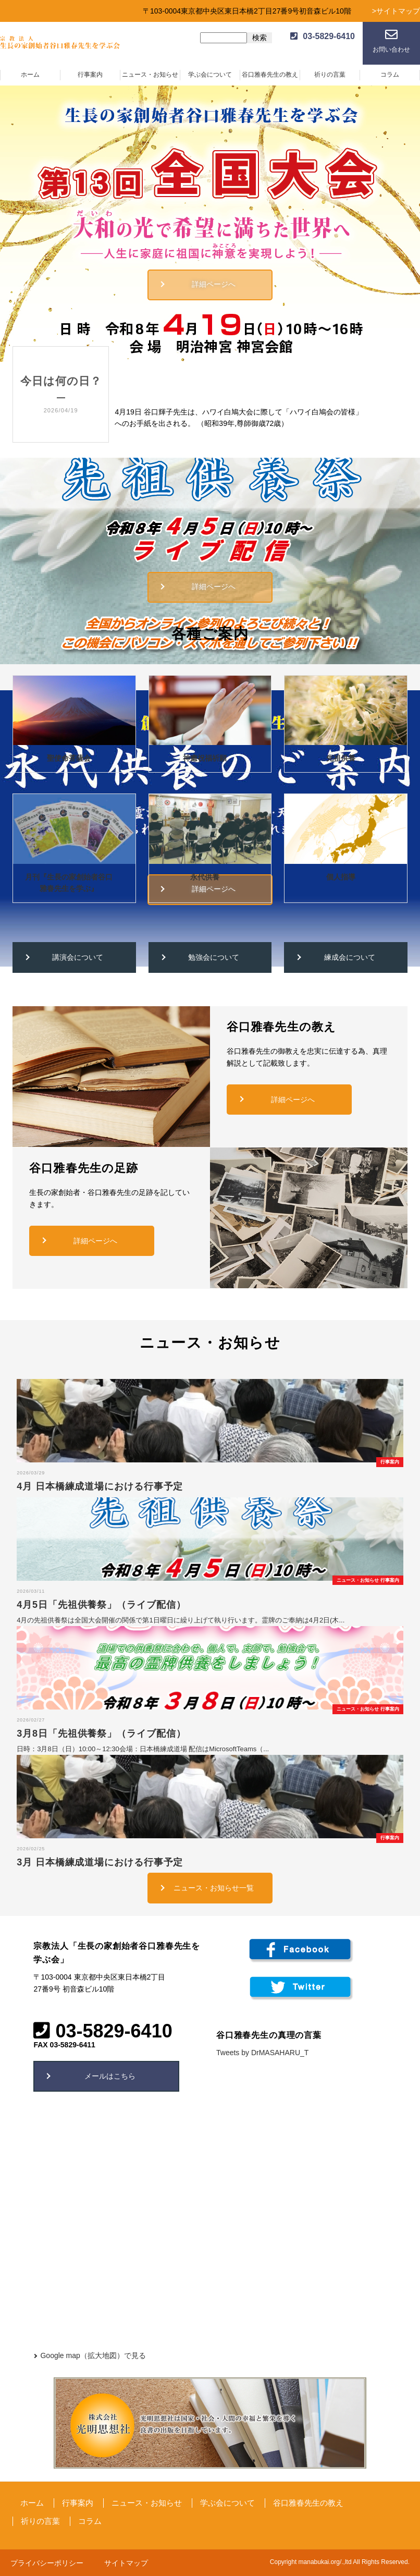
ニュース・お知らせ (150, 74)
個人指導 (340, 877)
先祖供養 (340, 758)
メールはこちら (109, 2076)
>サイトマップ (396, 11)
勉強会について (213, 957)
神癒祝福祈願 (205, 758)
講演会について (77, 957)
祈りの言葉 (329, 74)
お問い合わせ (391, 49)
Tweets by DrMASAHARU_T (262, 2052)
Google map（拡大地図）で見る (92, 2355)
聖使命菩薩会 (69, 758)
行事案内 (90, 74)
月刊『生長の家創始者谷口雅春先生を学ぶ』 (69, 883)
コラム (389, 74)
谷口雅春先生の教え (270, 74)
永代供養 (204, 877)
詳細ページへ (214, 284)
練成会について (349, 957)
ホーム (30, 74)
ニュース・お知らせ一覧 (214, 1888)
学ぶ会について (210, 74)
